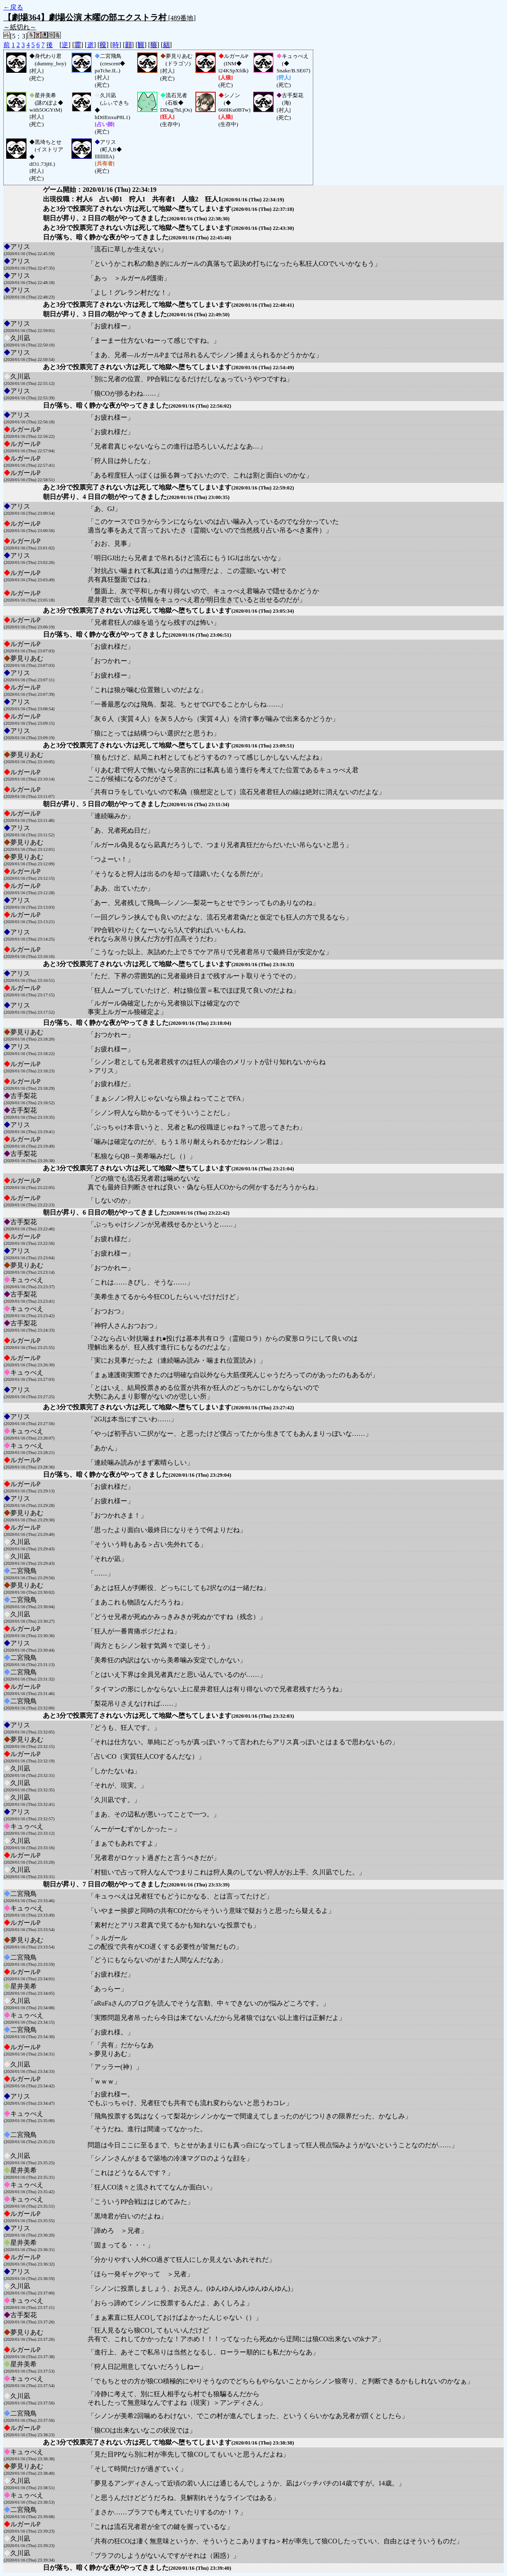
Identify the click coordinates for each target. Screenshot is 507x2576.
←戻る (13, 7)
